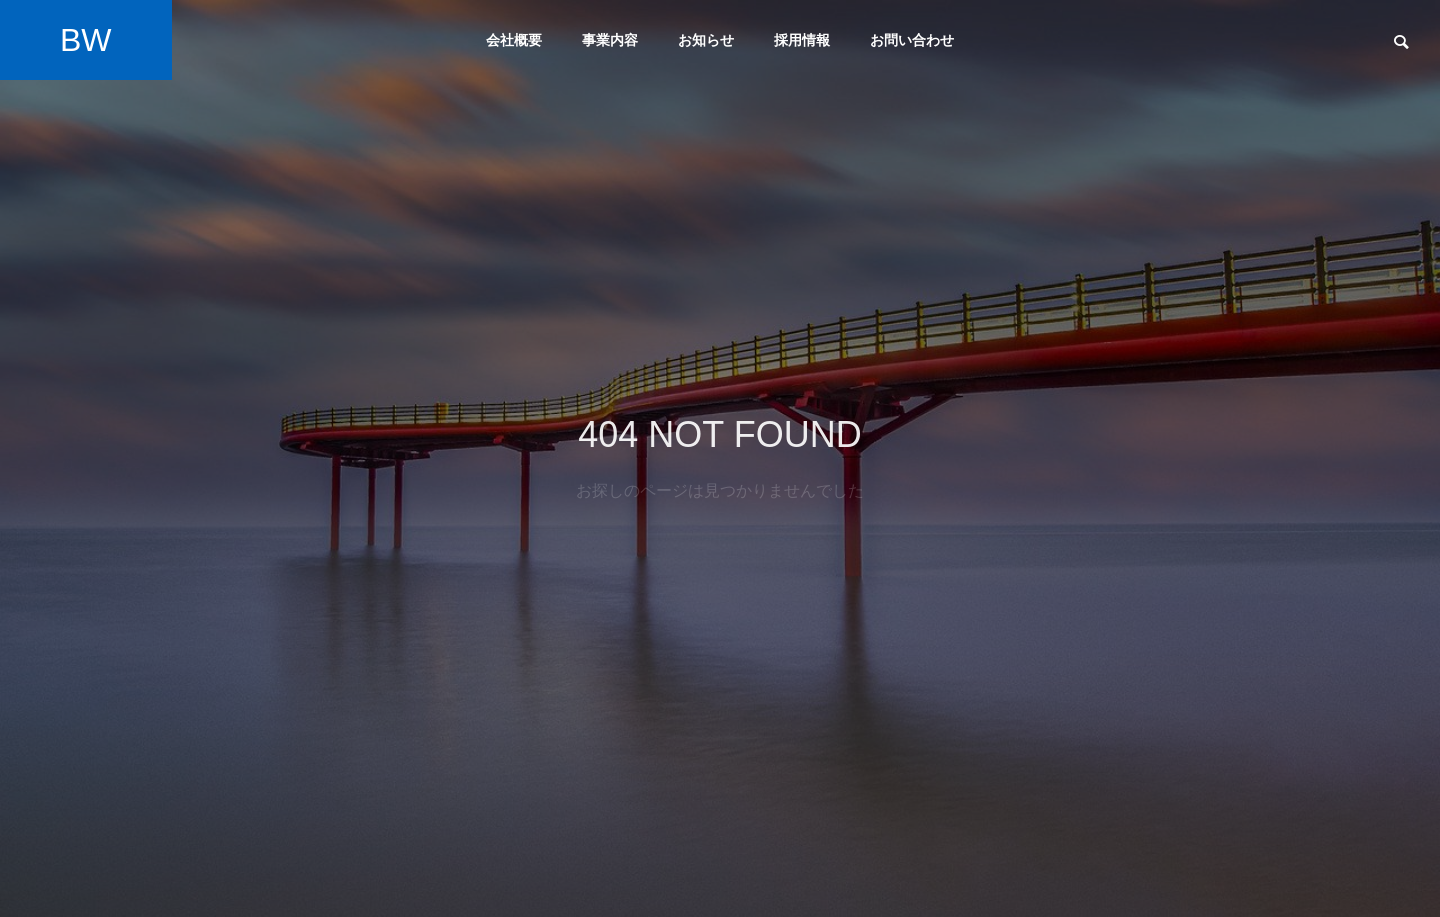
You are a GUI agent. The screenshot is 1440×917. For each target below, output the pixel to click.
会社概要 (514, 40)
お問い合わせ (912, 40)
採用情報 (802, 40)
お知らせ (706, 40)
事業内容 (610, 40)
